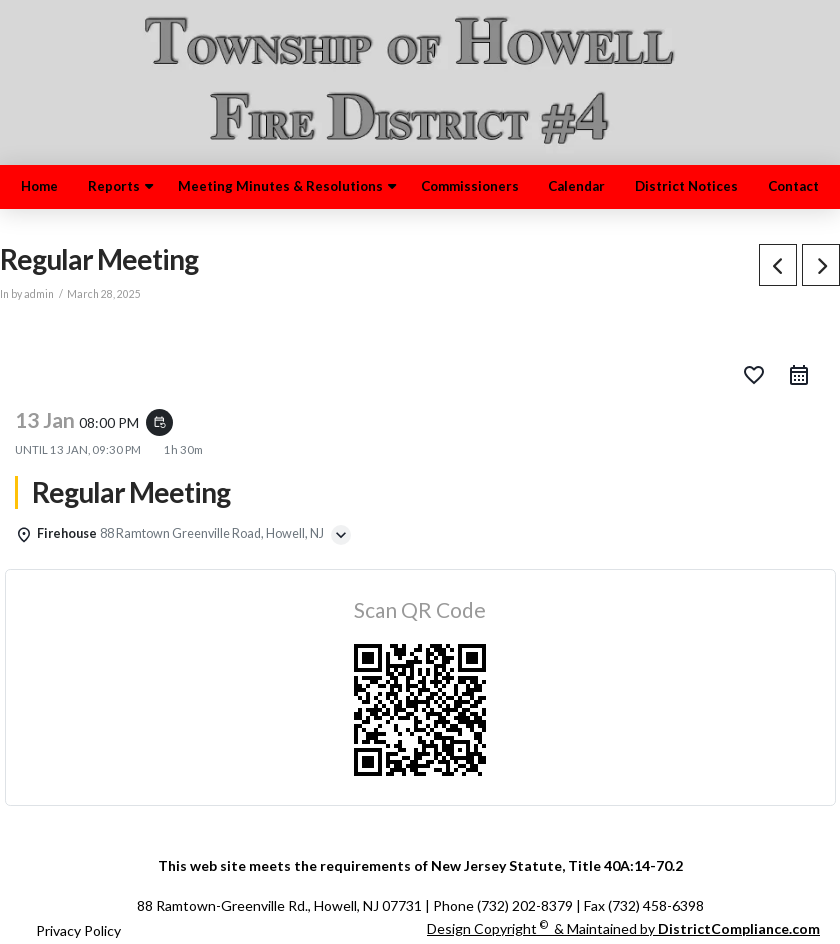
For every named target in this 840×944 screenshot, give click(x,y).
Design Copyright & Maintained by (623, 928)
